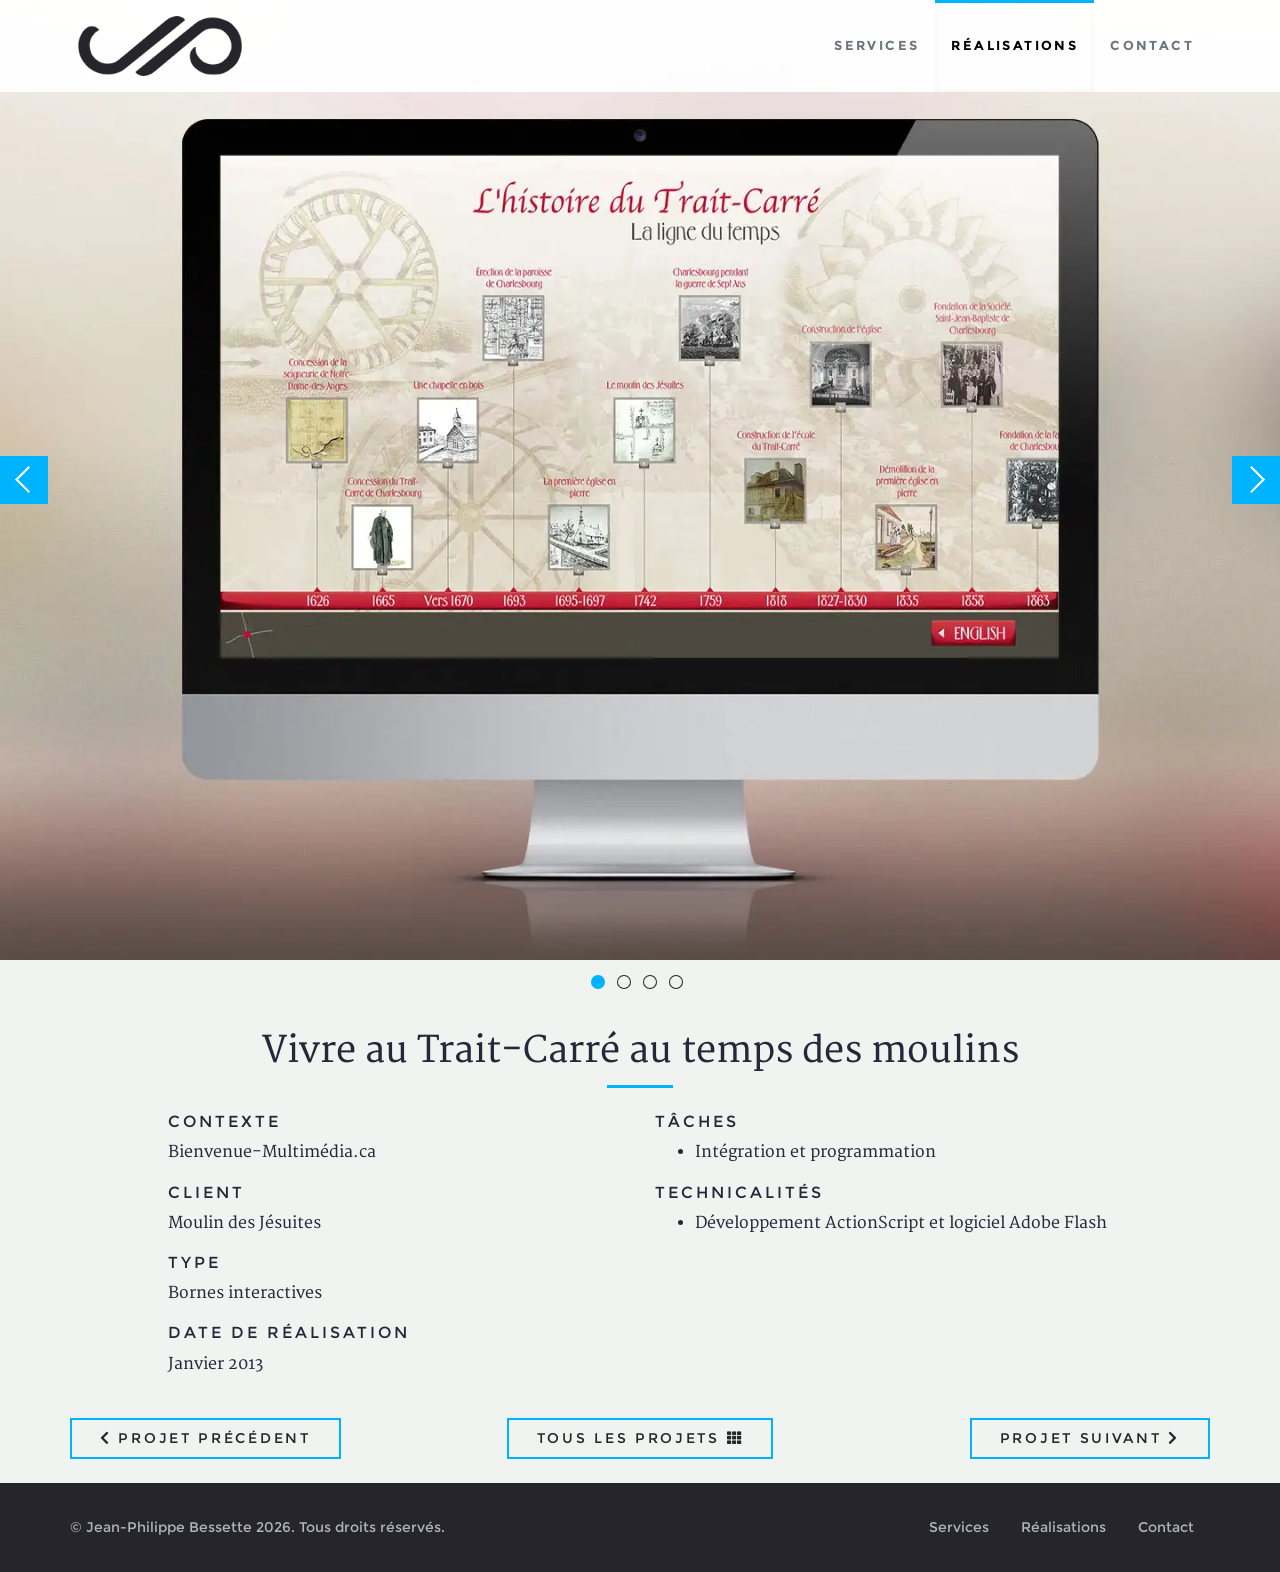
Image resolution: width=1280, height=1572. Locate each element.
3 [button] (653, 985)
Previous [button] (24, 480)
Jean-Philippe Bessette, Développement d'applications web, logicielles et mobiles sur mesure (160, 46)
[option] (640, 480)
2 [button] (627, 985)
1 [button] (601, 985)
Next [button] (1256, 480)
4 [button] (679, 985)
